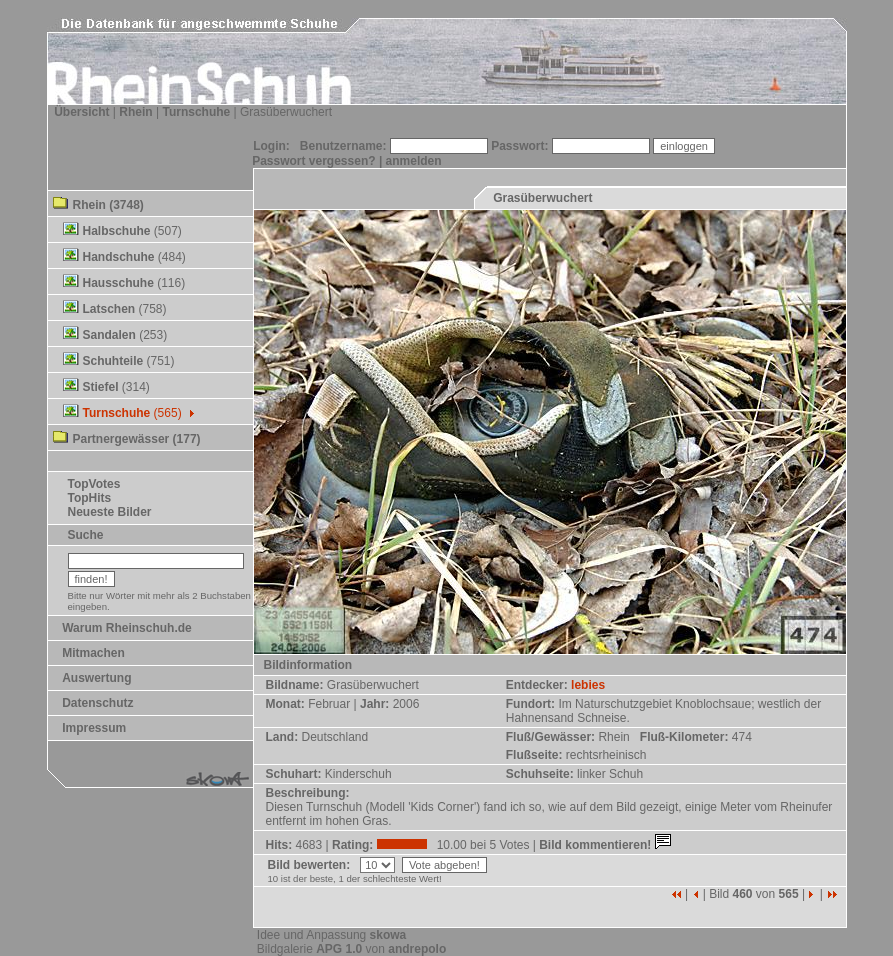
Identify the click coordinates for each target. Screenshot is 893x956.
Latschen (109, 309)
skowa (388, 935)
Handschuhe (119, 257)
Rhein (135, 112)
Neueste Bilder (110, 512)
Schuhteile (113, 361)
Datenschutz (97, 703)
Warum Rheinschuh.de (127, 628)
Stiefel (101, 387)
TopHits (90, 498)
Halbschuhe (117, 231)
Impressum (94, 728)
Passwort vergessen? (313, 161)
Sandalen (109, 335)
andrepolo (417, 949)
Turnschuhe (196, 112)
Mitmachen (93, 653)
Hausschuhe (118, 283)
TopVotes (94, 484)
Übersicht (81, 112)
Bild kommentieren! (606, 845)
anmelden (414, 161)
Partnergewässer (121, 439)
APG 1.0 (339, 949)
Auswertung (96, 678)
